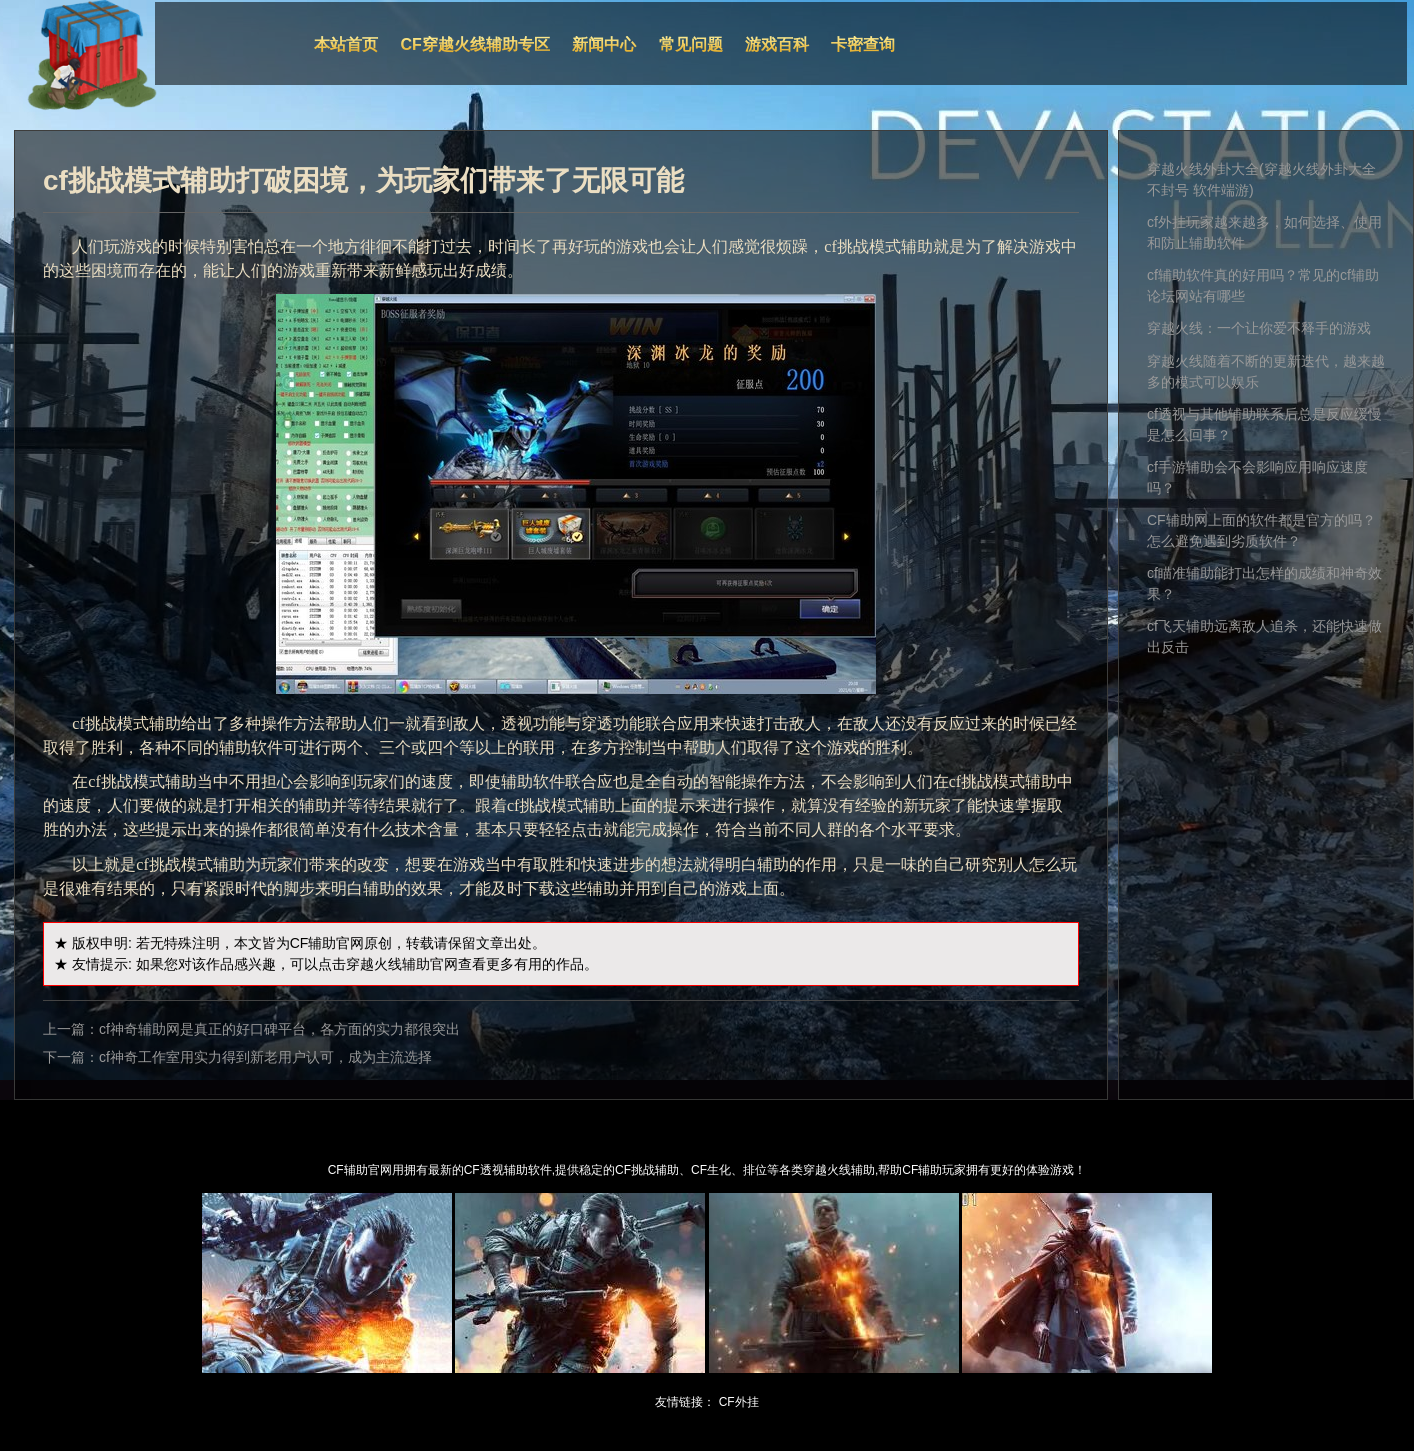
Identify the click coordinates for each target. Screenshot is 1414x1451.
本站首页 (346, 44)
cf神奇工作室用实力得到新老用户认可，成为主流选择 (265, 1057)
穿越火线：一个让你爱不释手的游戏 (1259, 328)
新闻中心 (604, 44)
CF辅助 (313, 943)
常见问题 (691, 44)
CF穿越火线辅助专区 (475, 44)
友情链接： (685, 1402)
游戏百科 (777, 44)
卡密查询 (863, 44)
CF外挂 (739, 1402)
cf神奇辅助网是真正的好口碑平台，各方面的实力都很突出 (279, 1029)
